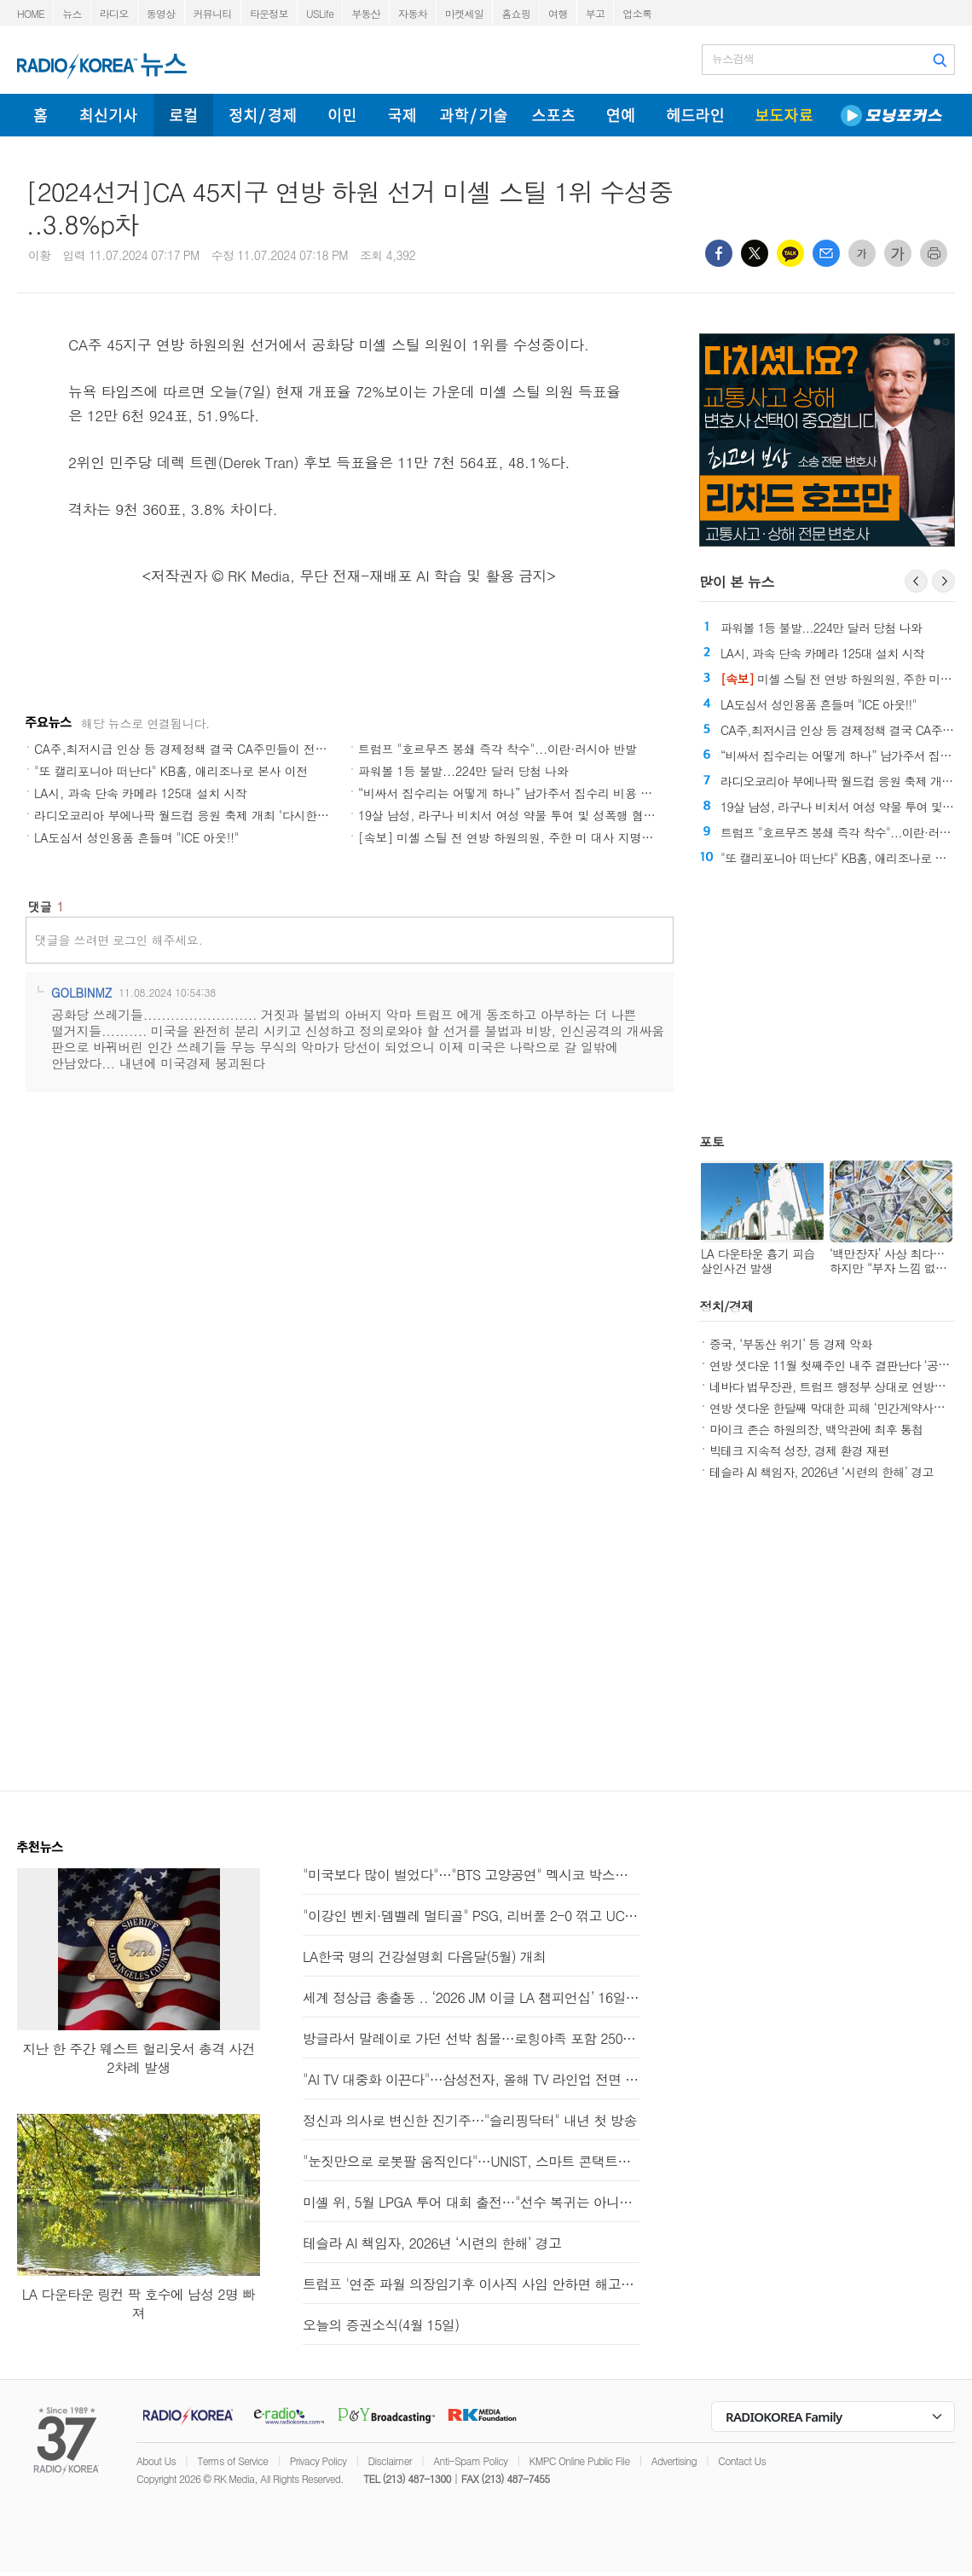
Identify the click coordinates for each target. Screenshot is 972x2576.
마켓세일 (464, 13)
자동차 (412, 13)
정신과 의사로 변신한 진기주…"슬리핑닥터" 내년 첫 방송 (470, 2120)
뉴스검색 (733, 59)
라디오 (114, 13)
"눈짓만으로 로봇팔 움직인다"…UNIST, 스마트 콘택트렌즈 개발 (471, 2161)
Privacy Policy (318, 2460)
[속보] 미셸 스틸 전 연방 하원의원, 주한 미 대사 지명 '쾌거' (516, 837)
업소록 (636, 13)
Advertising (674, 2460)
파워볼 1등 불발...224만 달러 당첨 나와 (463, 770)
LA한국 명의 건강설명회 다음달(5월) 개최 (424, 1956)
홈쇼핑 (515, 13)
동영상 (161, 13)
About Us (156, 2460)
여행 (558, 13)
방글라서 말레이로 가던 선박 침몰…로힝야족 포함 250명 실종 (471, 2038)
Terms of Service (232, 2460)
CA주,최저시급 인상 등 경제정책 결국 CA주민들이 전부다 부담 (200, 748)
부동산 (365, 13)
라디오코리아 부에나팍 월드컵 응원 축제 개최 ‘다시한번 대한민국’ (208, 815)
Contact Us (742, 2460)
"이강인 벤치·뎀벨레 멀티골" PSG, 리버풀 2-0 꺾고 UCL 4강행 (471, 1915)
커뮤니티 (213, 13)
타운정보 (269, 13)
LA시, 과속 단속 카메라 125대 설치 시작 (140, 793)
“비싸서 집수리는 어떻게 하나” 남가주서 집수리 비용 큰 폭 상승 (526, 793)
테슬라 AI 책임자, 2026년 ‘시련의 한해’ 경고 (821, 1471)
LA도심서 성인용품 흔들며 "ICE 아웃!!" (136, 837)
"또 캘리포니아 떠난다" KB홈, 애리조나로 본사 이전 (171, 770)
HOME (30, 13)
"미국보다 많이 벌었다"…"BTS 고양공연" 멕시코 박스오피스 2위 (471, 1874)
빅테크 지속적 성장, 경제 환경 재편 (799, 1450)
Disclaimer (390, 2460)
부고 (595, 13)
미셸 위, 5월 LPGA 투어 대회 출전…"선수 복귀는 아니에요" (471, 2202)
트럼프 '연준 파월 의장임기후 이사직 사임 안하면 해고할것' (471, 2284)
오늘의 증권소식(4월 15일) (381, 2325)
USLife (319, 13)
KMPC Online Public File (579, 2460)
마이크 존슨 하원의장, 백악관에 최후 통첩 (816, 1429)
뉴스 (72, 13)
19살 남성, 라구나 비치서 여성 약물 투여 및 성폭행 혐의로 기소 (526, 815)
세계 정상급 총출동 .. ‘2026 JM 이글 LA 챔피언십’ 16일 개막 (471, 1997)
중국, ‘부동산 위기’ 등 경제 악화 (790, 1343)
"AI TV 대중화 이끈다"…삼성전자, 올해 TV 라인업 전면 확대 (471, 2079)
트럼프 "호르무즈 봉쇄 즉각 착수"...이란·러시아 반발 (497, 748)
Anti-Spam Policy (470, 2460)
